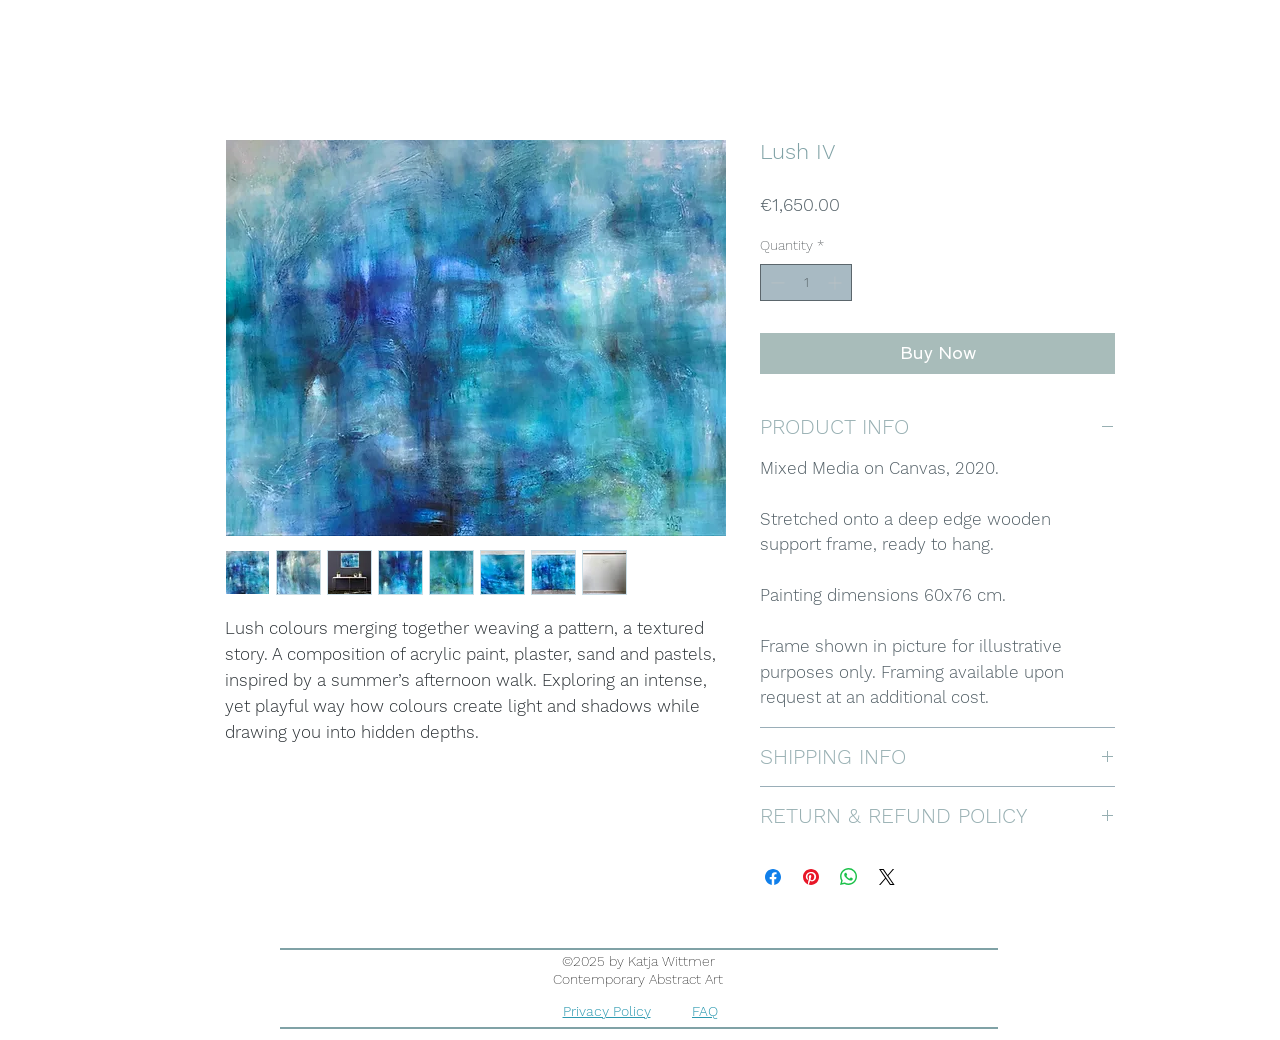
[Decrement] (775, 282)
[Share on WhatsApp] (849, 877)
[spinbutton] (806, 282)
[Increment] (836, 282)
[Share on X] (887, 877)
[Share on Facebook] (773, 877)
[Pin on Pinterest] (811, 877)
